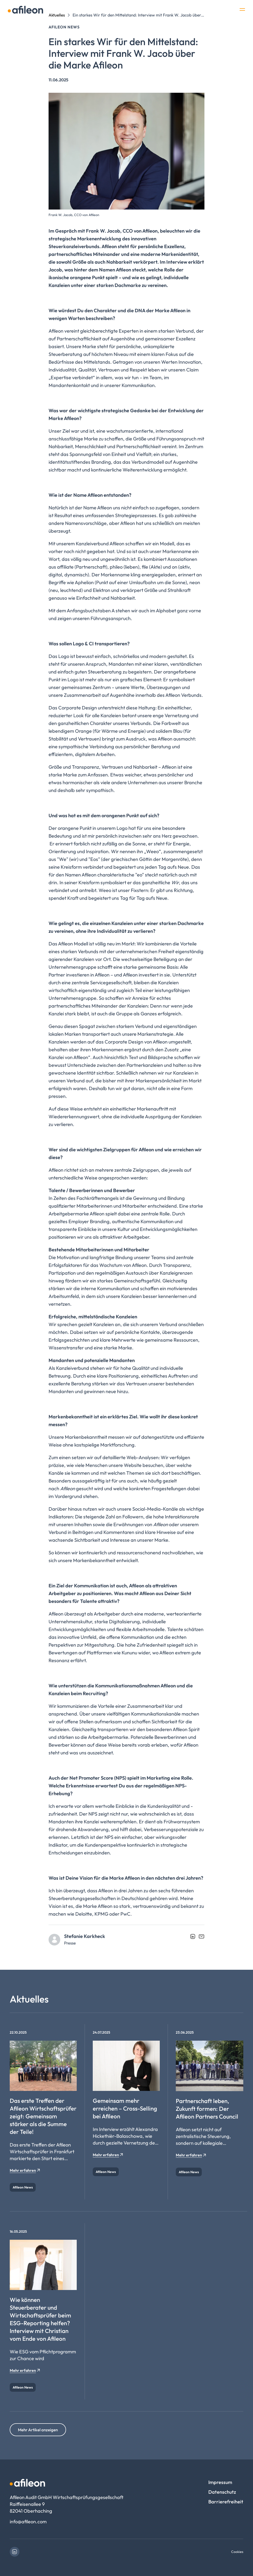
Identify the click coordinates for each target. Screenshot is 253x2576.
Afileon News (23, 2187)
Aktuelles (57, 14)
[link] (193, 1939)
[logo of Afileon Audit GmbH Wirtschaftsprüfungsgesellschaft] (25, 10)
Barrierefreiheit (225, 2502)
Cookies (237, 2552)
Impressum (220, 2482)
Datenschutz (222, 2492)
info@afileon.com (28, 2521)
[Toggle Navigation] (242, 9)
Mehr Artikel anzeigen (38, 2429)
